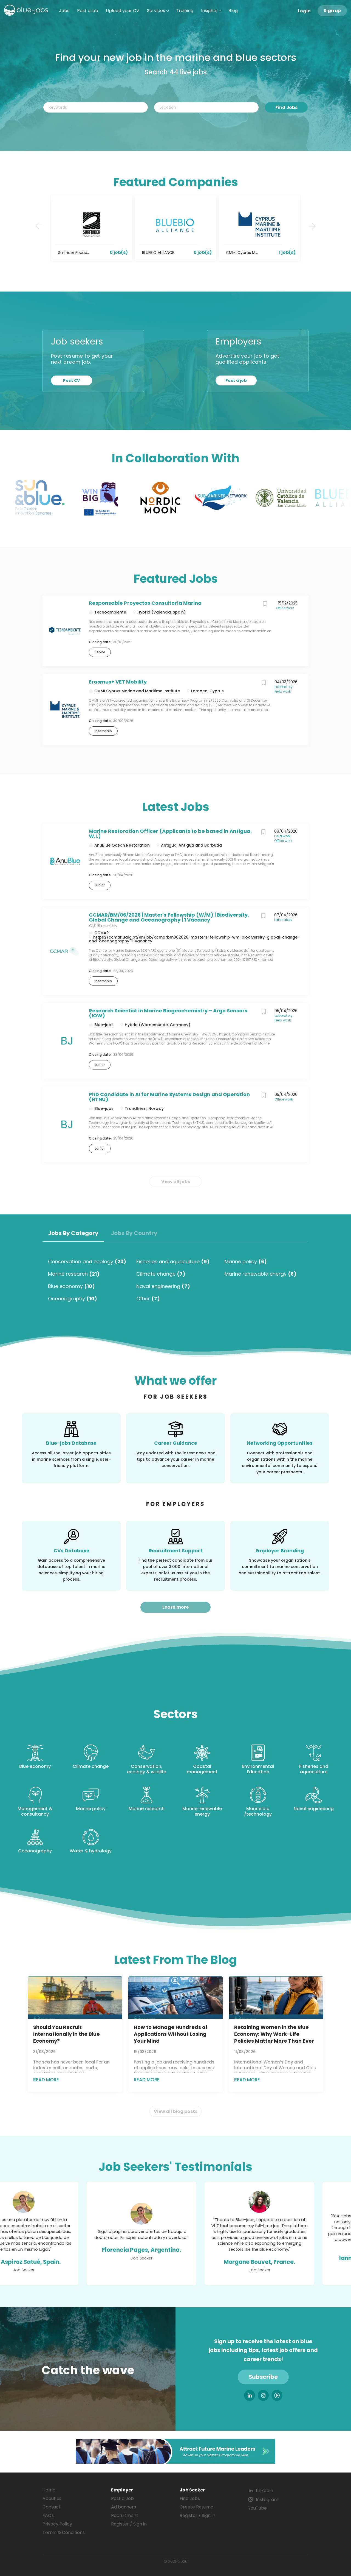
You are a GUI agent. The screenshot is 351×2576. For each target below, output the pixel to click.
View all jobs (175, 1181)
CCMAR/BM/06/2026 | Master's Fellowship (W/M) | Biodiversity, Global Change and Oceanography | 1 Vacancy (169, 917)
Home (49, 2490)
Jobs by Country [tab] (134, 1233)
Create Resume (196, 2507)
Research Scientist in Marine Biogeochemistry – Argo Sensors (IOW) (168, 1013)
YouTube (257, 2508)
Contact (52, 2507)
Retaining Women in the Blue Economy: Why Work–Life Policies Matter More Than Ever (274, 2034)
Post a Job (122, 2498)
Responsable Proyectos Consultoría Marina (145, 603)
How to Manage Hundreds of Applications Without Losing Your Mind (171, 2034)
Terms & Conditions (64, 2532)
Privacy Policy (57, 2524)
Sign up (332, 10)
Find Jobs (286, 107)
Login (304, 11)
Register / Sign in (129, 2524)
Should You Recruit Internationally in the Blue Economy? (66, 2034)
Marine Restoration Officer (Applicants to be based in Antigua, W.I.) (170, 833)
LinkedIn (264, 2490)
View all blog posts (175, 2111)
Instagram (267, 2499)
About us (52, 2498)
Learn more (175, 1607)
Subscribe (263, 2377)
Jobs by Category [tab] (73, 1233)
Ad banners (123, 2507)
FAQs (48, 2515)
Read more (46, 2079)
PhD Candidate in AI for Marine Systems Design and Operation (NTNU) (169, 1097)
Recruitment (124, 2515)
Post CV (71, 380)
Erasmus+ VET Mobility (118, 681)
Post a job (236, 380)
